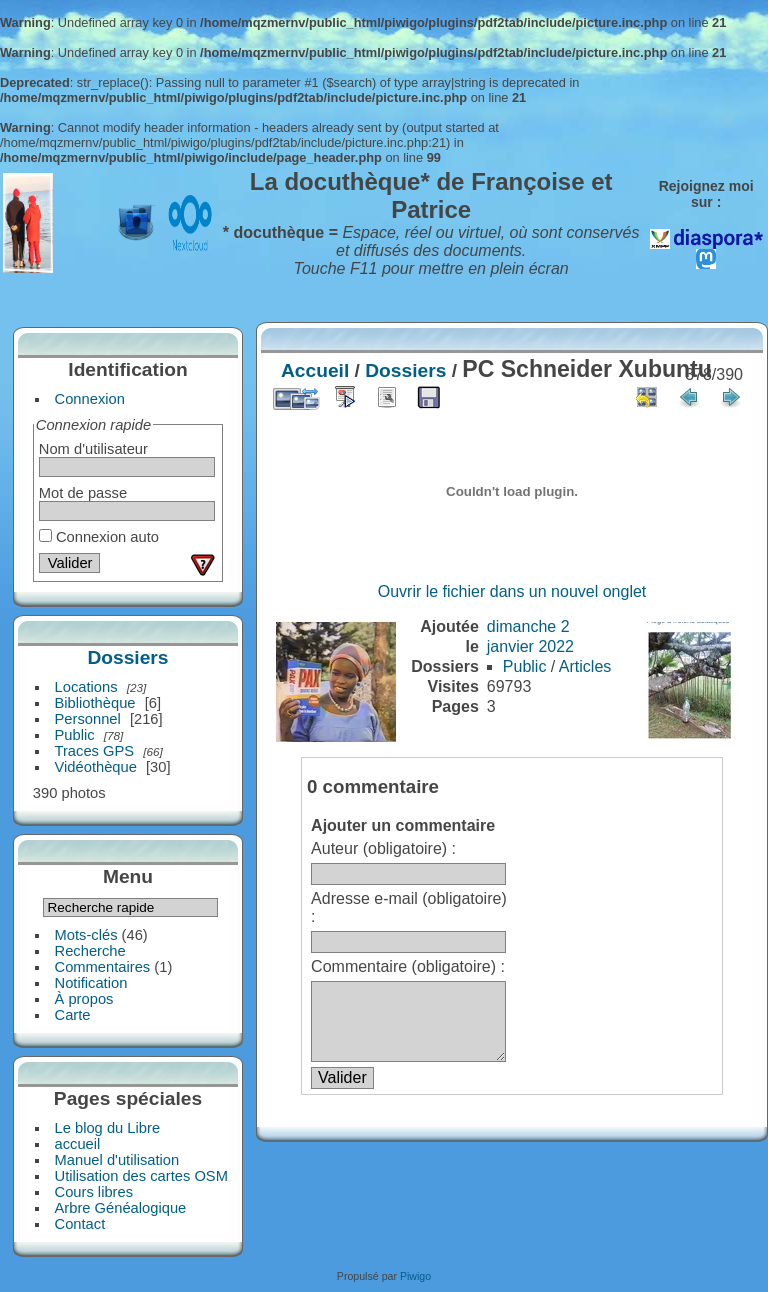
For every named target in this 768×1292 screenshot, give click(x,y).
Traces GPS (95, 751)
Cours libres (94, 1192)
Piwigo (415, 1276)
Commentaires (103, 967)
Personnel (88, 719)
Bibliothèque (95, 703)
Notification (91, 983)
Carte (73, 1015)
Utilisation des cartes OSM (141, 1176)
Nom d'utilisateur (93, 449)
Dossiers (127, 657)
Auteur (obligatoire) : (383, 848)
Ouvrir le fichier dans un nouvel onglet (512, 591)
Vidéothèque (96, 767)
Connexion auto (99, 537)
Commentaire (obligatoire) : (408, 966)
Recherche (90, 951)
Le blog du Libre (108, 1128)
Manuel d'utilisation (117, 1160)
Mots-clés (86, 935)
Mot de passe (83, 493)
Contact (80, 1224)
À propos (84, 999)
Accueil (315, 370)
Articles (585, 666)
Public (75, 735)
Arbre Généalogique (121, 1208)
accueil (78, 1144)
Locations (86, 687)
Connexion (90, 399)
